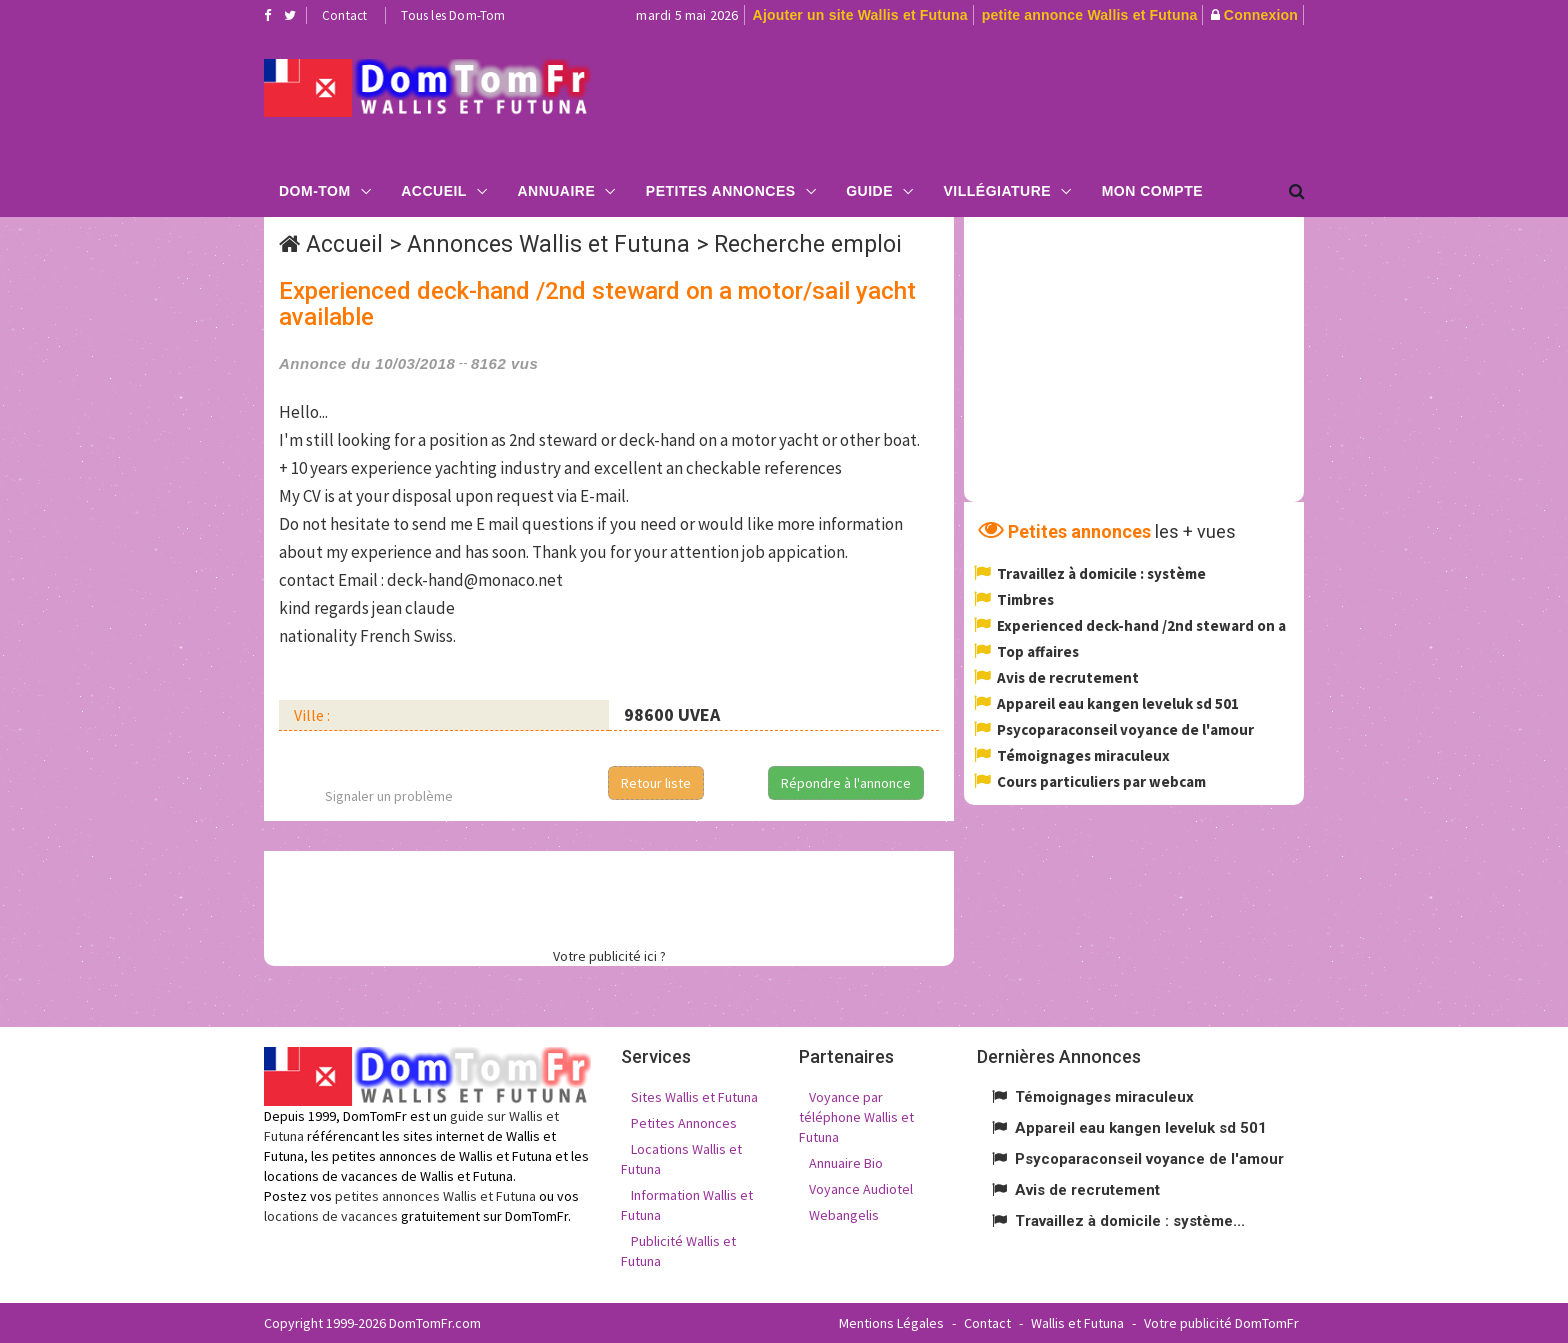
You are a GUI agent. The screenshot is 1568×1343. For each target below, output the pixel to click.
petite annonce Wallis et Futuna (1090, 15)
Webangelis (844, 1215)
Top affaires (1038, 651)
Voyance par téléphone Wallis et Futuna (856, 1117)
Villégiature (998, 191)
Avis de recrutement (1068, 677)
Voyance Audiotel (861, 1189)
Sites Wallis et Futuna (694, 1097)
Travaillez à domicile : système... (1130, 1221)
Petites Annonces (721, 191)
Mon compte (1152, 191)
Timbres (1025, 599)
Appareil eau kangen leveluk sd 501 (1118, 703)
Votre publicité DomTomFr (1221, 1323)
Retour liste (656, 783)
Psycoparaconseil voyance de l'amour (1125, 729)
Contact (344, 15)
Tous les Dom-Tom (453, 15)
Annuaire (556, 191)
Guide (869, 191)
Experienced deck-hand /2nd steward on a (1141, 625)
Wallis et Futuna (1077, 1323)
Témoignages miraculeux (1083, 755)
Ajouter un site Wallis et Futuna (860, 15)
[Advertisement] (985, 96)
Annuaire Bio (846, 1163)
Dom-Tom (315, 191)
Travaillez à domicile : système (1101, 573)
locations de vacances (331, 1216)
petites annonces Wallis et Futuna (435, 1196)
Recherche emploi (808, 244)
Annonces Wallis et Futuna (548, 244)
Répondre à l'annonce (846, 783)
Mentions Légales (891, 1323)
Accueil (434, 191)
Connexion (1261, 15)
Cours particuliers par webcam (1101, 781)
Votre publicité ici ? (609, 956)
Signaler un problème (389, 796)
